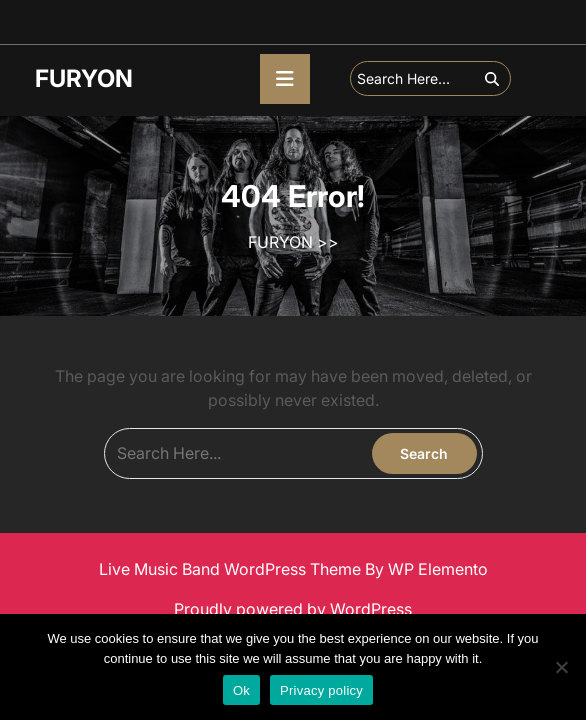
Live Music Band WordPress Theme (232, 569)
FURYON (84, 78)
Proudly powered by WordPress (293, 609)
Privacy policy (321, 690)
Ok (241, 690)
